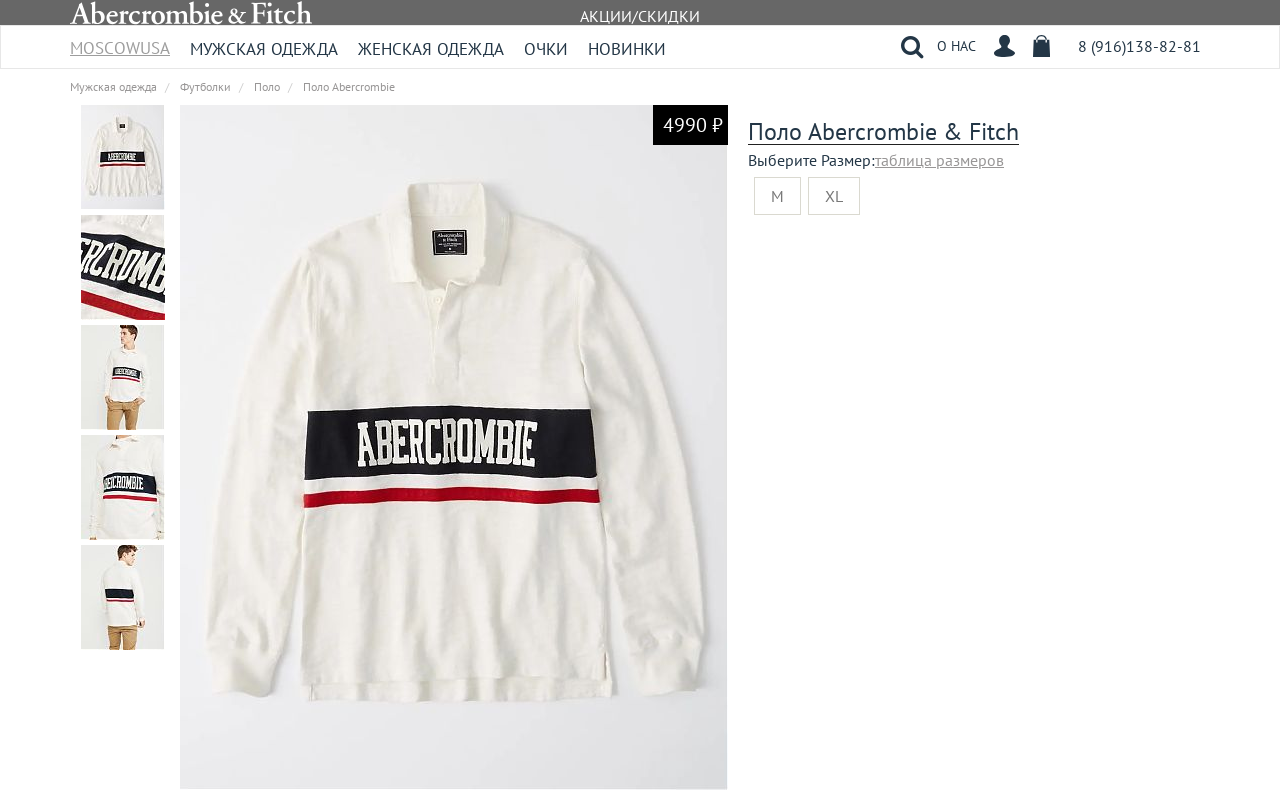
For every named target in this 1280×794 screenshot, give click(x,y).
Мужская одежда (264, 49)
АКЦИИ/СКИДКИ (640, 16)
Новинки (627, 49)
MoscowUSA (120, 41)
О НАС (956, 46)
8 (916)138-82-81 (1139, 46)
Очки (546, 49)
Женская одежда (431, 49)
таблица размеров (939, 160)
